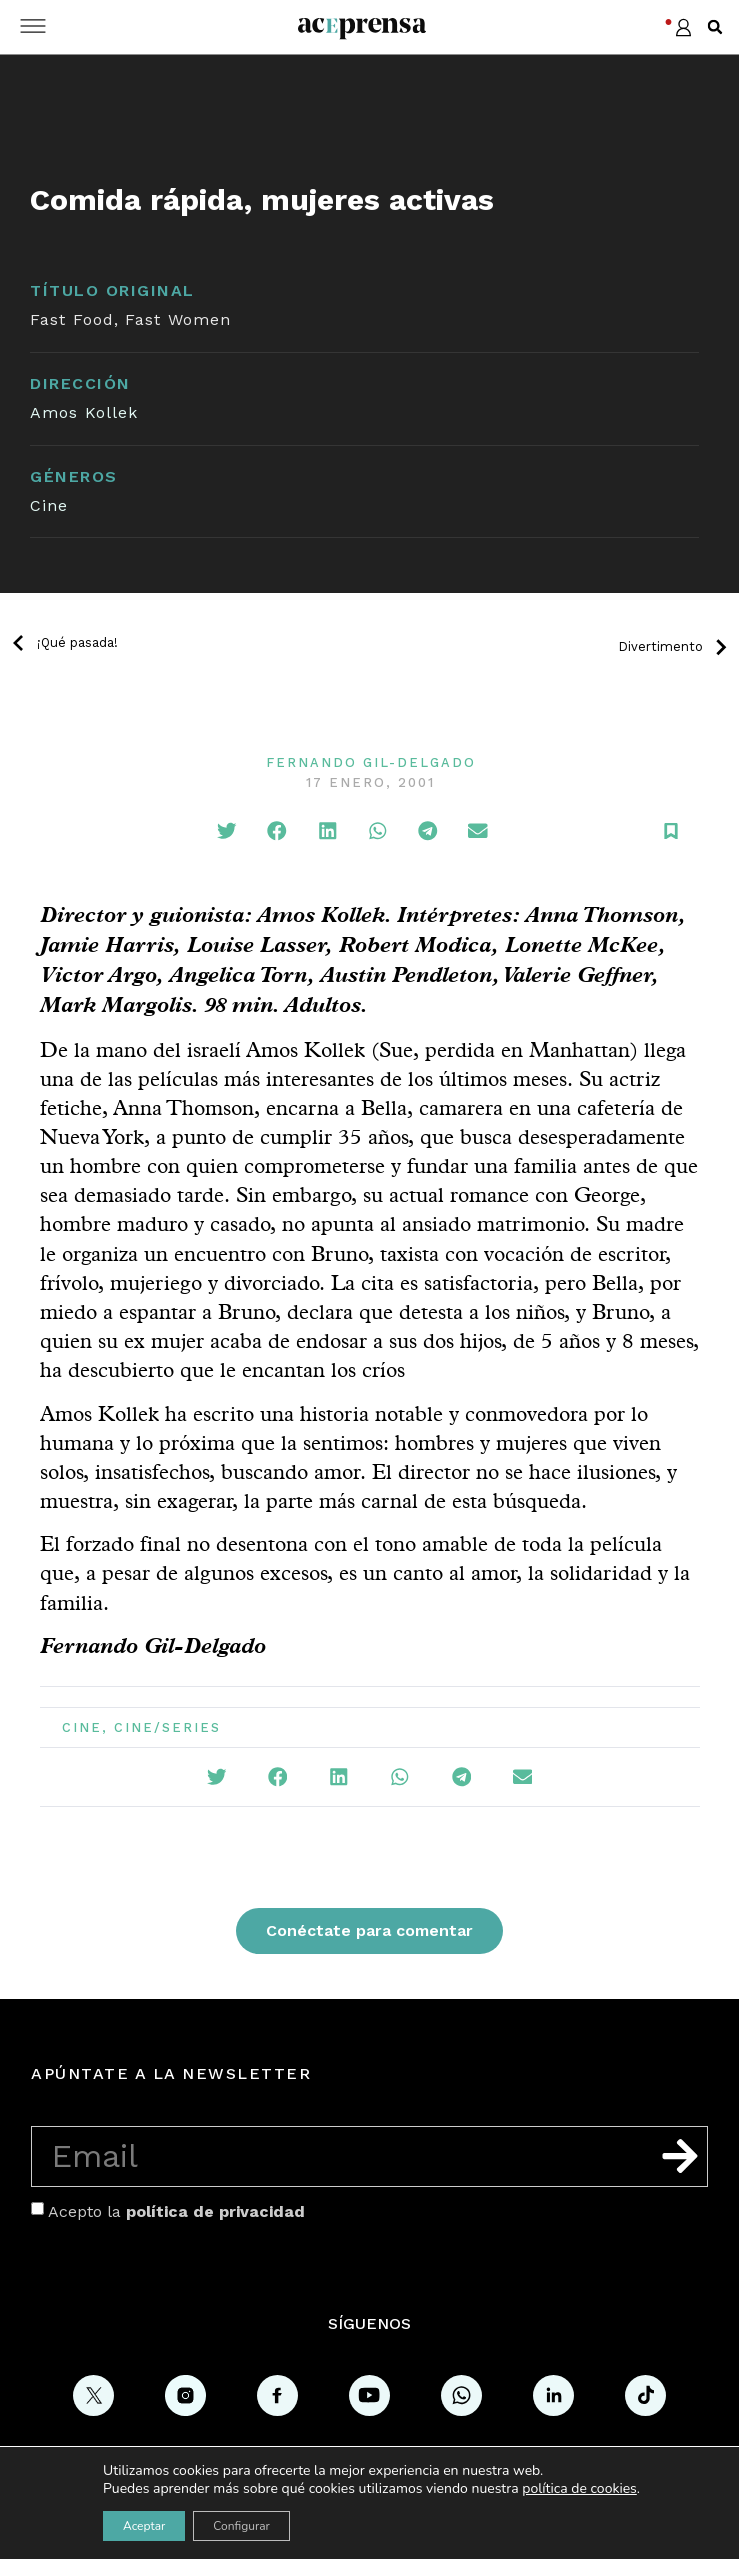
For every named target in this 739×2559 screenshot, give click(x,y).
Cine (49, 505)
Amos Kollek (84, 412)
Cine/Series (167, 1727)
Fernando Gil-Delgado (371, 762)
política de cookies (579, 2488)
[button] (715, 27)
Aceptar (144, 2526)
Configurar (241, 2526)
